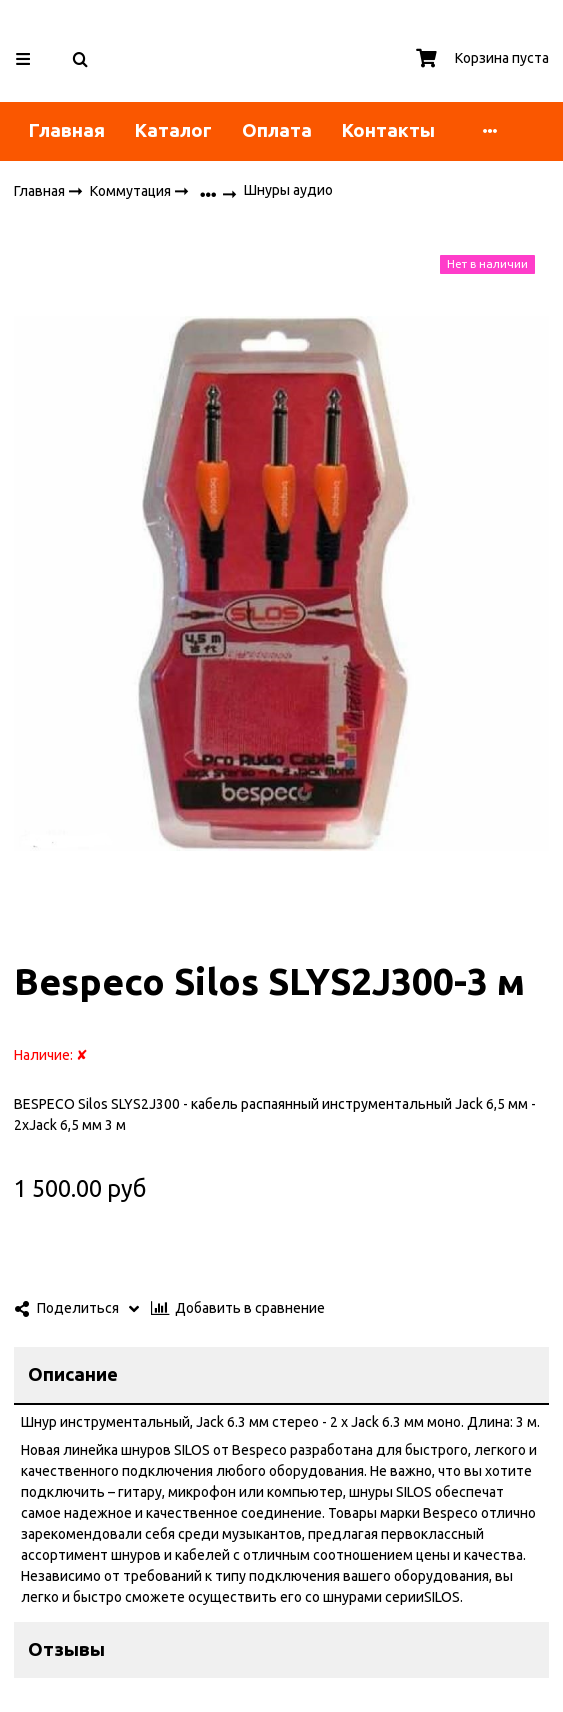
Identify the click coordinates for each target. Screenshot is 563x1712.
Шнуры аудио (288, 190)
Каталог (173, 130)
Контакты (388, 130)
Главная (67, 130)
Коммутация (132, 190)
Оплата (277, 130)
